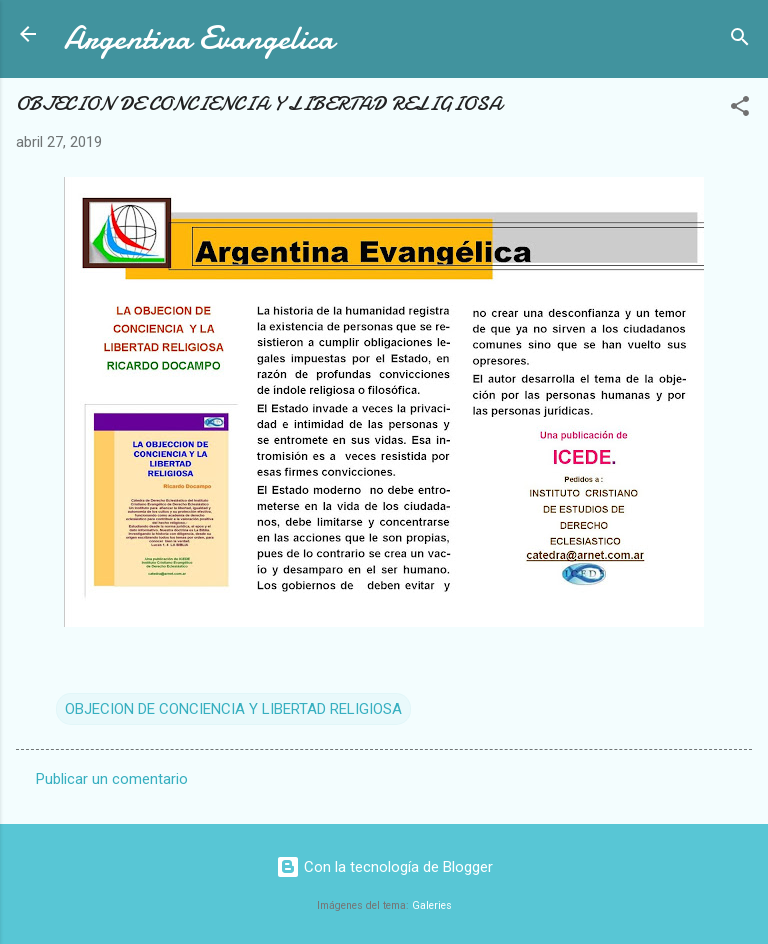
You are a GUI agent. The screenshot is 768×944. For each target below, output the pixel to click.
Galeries (432, 905)
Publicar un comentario (112, 779)
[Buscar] (740, 40)
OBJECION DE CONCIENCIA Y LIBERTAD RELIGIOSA (233, 709)
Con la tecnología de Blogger (384, 867)
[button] (740, 109)
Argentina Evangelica (199, 38)
